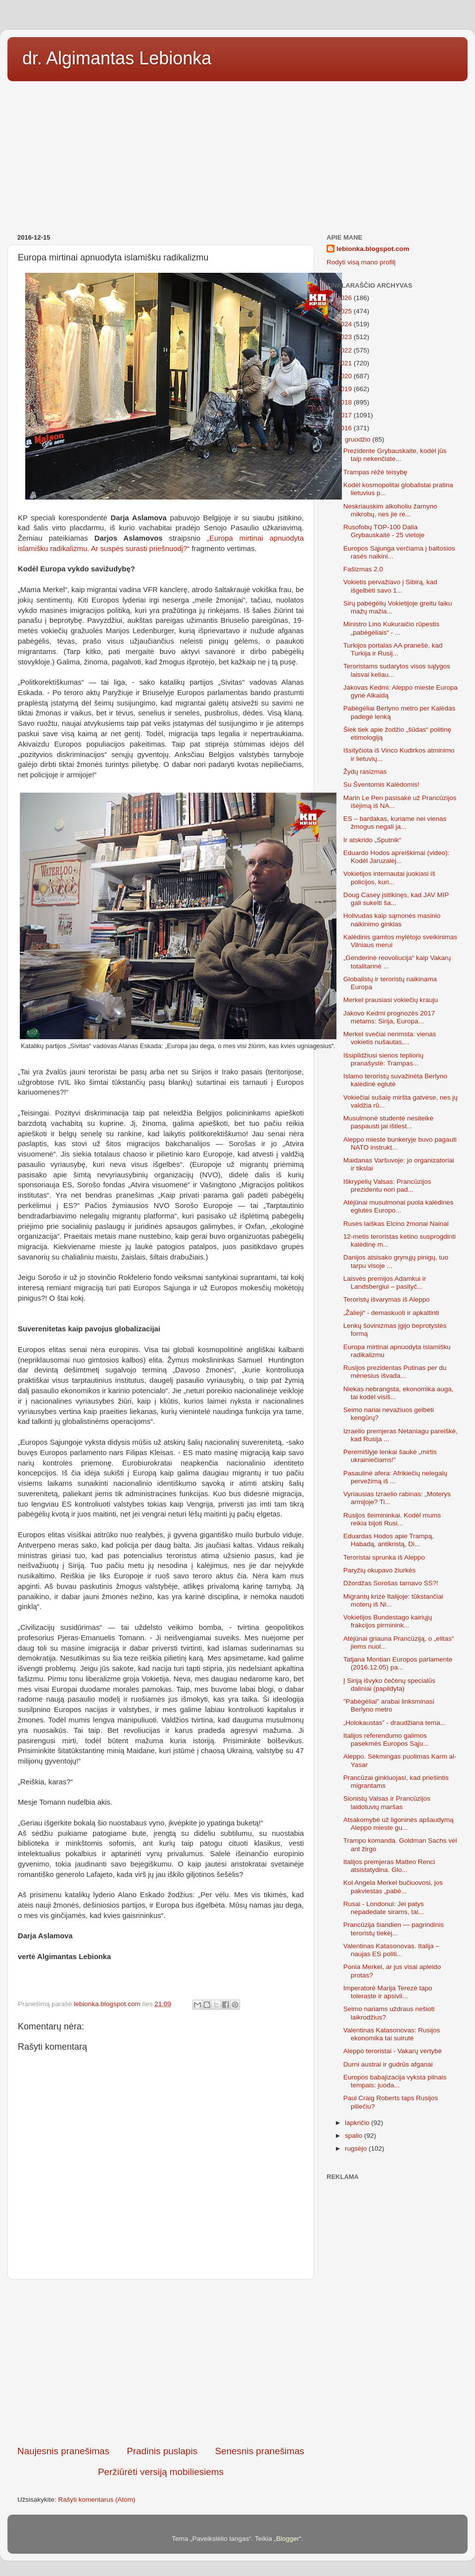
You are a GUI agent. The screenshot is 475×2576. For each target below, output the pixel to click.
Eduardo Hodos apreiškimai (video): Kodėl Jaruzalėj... (396, 856)
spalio (354, 2135)
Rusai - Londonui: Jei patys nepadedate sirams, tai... (383, 1908)
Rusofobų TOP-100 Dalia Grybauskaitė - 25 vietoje (384, 531)
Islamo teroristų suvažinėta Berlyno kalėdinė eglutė (395, 1080)
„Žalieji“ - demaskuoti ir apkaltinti (391, 1312)
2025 (345, 311)
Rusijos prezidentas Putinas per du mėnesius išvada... (395, 1371)
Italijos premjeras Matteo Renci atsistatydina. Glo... (389, 1865)
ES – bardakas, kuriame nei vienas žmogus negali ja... (395, 822)
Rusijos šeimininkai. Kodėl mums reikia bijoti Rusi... (392, 1519)
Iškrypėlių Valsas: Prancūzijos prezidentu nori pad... (387, 1185)
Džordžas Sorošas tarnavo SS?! (390, 1583)
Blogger (287, 2538)
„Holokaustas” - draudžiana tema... (394, 1722)
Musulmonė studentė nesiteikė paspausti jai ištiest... (388, 1122)
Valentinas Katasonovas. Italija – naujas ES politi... (391, 1950)
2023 (345, 337)
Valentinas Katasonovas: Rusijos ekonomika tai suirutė (391, 2034)
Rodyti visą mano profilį (361, 262)
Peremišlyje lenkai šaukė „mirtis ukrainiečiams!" (390, 1456)
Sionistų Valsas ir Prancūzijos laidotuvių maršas (386, 1802)
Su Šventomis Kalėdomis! (381, 784)
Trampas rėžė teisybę (375, 472)
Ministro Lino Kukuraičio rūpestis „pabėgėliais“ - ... (391, 628)
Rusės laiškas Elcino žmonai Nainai (396, 1223)
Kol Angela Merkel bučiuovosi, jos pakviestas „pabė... (393, 1886)
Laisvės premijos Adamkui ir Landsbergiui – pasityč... (384, 1282)
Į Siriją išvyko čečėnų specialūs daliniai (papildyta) (389, 1684)
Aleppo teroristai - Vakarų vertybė (392, 2051)
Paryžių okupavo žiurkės (379, 1570)
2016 (345, 428)
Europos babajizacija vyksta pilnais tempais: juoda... (395, 2081)
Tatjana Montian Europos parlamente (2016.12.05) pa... (398, 1663)
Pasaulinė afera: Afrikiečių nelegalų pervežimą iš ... (395, 1477)
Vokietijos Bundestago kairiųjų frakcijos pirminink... (387, 1621)
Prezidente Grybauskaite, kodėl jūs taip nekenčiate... (395, 454)
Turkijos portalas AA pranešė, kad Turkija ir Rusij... (393, 649)
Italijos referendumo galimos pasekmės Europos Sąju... (386, 1739)
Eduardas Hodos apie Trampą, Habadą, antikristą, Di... (388, 1540)
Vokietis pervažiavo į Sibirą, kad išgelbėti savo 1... (390, 586)
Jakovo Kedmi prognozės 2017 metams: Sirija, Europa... (389, 1017)
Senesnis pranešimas (259, 2451)
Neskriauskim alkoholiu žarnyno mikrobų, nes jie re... (390, 510)
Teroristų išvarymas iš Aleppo (386, 1299)
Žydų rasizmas (365, 771)
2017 (345, 415)
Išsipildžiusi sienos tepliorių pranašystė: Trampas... (383, 1059)
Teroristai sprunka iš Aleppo (384, 1557)
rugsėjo (357, 2148)
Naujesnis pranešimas (63, 2451)
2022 (345, 350)
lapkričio (358, 2122)
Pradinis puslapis (162, 2451)
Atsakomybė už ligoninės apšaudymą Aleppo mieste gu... (398, 1823)
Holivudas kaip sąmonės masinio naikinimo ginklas (392, 919)
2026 (345, 298)
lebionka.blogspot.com (372, 249)
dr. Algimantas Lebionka (116, 58)
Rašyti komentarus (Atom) (97, 2499)
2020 (345, 376)
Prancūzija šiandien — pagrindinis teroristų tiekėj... (393, 1928)
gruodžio (359, 439)
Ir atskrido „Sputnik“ (372, 840)
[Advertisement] (237, 154)
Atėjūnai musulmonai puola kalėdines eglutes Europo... (398, 1206)
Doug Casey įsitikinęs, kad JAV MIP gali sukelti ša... (396, 899)
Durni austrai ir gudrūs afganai (388, 2064)
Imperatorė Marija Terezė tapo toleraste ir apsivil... (387, 1992)
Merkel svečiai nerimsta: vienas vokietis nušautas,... (389, 1038)
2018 (345, 402)
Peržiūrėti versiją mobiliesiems (161, 2472)
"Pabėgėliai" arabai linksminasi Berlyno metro (388, 1705)
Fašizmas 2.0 (363, 569)
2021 (345, 363)
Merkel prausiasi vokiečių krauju (390, 1000)
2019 (345, 389)
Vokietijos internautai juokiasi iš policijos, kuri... (389, 877)
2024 (345, 324)
